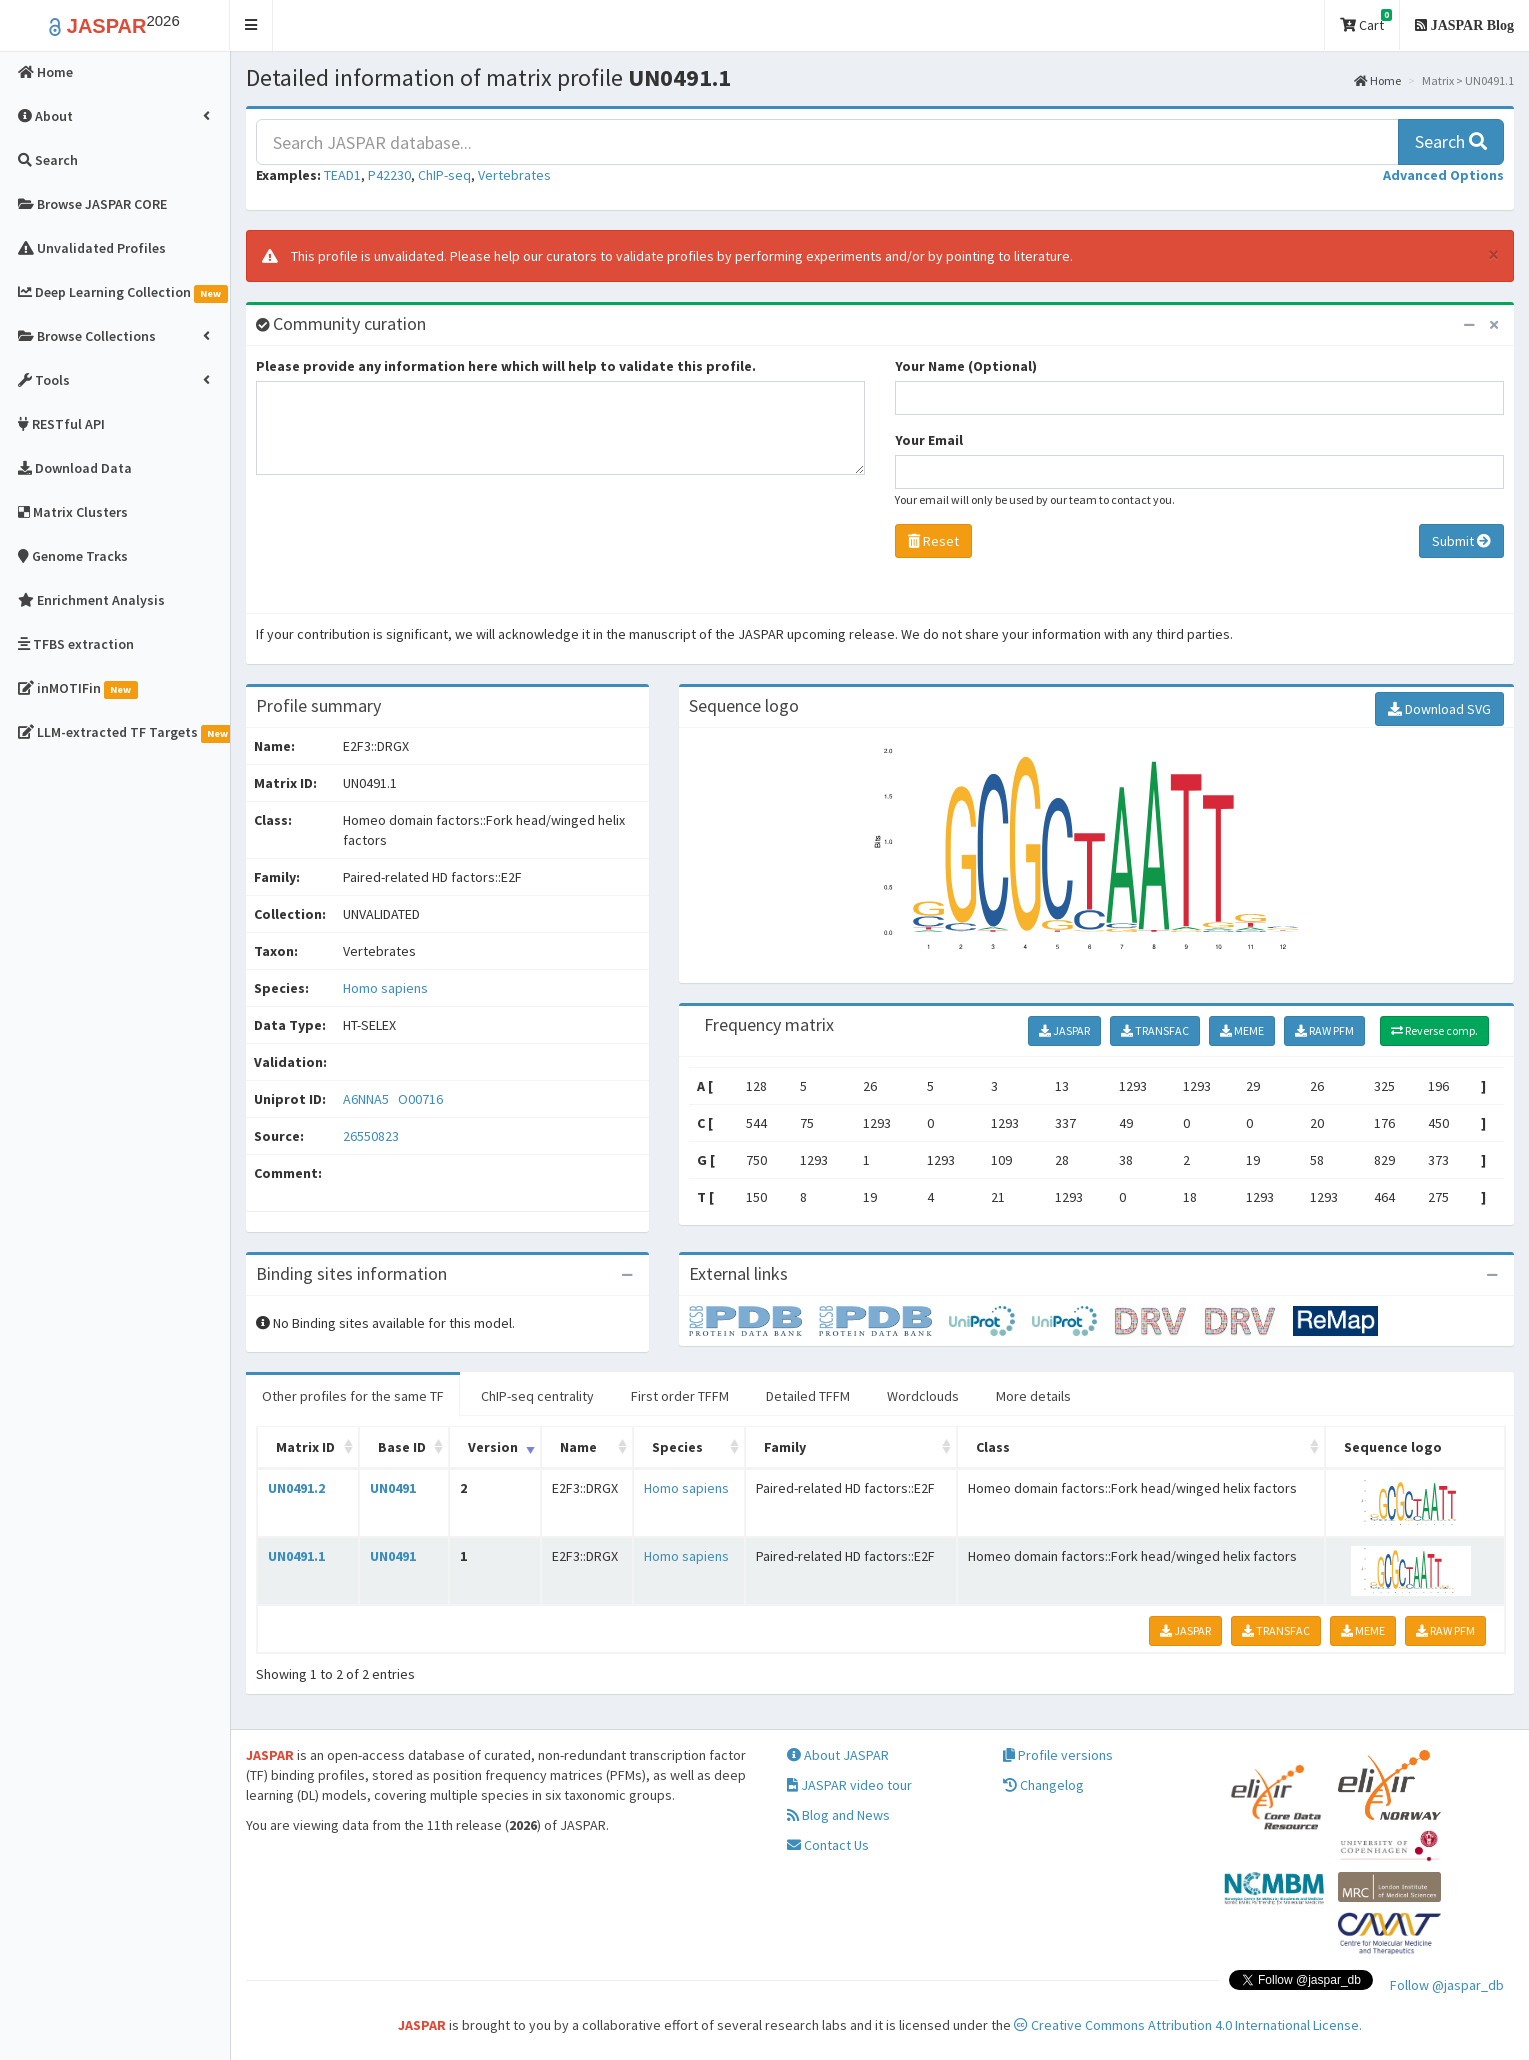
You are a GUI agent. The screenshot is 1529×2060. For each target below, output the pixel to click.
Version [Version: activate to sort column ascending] (493, 1447)
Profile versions (1058, 1755)
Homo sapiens (385, 988)
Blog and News (838, 1815)
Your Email (929, 440)
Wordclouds (923, 1396)
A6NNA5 (367, 1099)
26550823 (371, 1136)
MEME (1242, 1030)
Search (1451, 141)
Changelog (1043, 1785)
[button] (251, 25)
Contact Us (828, 1845)
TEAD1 (342, 175)
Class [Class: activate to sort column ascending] (993, 1447)
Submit (1461, 541)
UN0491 (393, 1488)
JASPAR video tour (849, 1785)
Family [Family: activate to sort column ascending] (785, 1447)
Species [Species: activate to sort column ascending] (677, 1447)
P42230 (389, 175)
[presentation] (408, 549)
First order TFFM (680, 1396)
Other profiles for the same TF (353, 1396)
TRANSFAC (1155, 1030)
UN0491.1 (296, 1556)
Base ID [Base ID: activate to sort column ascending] (402, 1447)
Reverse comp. (1434, 1030)
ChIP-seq (444, 175)
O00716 (422, 1099)
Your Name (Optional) (966, 366)
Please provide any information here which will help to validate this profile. (506, 366)
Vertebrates (514, 175)
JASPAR (1064, 1030)
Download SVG (1439, 709)
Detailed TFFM (808, 1396)
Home (1377, 80)
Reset (933, 541)
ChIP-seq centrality (537, 1396)
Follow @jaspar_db (1447, 1985)
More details (1033, 1396)
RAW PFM (1324, 1030)
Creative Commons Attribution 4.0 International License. (1188, 2025)
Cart (1366, 21)
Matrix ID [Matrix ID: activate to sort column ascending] (305, 1447)
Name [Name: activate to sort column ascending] (578, 1447)
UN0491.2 (296, 1488)
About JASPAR (838, 1755)
